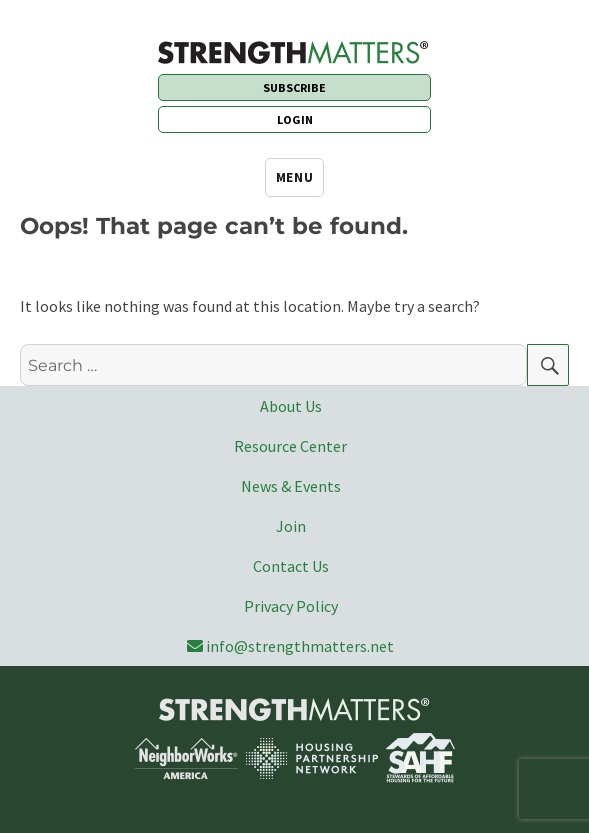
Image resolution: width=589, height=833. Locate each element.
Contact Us (291, 566)
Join (291, 526)
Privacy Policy (291, 606)
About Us (291, 406)
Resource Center (290, 446)
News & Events (291, 486)
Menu (294, 177)
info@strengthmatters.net (290, 646)
